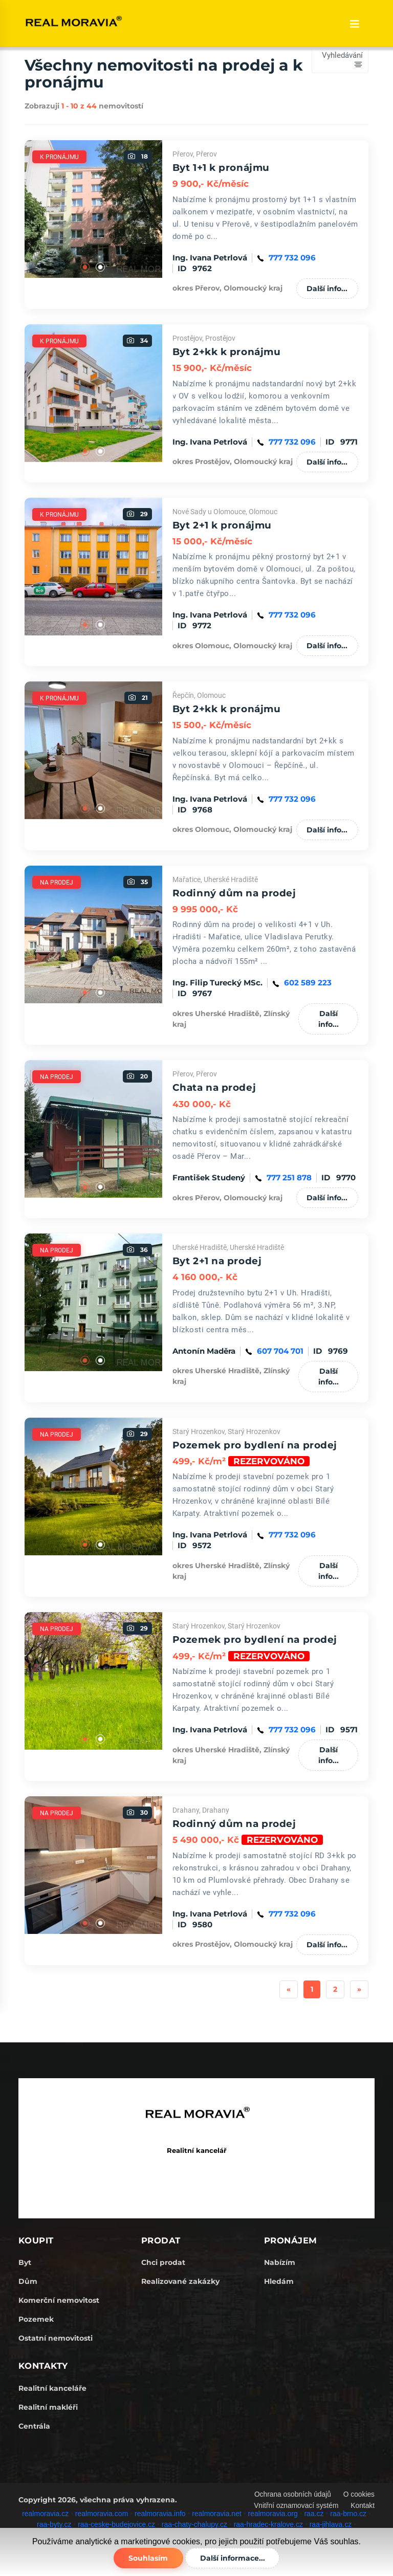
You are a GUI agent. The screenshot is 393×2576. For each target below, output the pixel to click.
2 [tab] (101, 267)
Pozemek (36, 2319)
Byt (24, 2262)
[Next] (359, 1989)
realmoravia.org (273, 2513)
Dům (27, 2281)
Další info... (327, 288)
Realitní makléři (48, 2407)
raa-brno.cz (348, 2513)
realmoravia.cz (45, 2513)
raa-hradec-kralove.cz (268, 2524)
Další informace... (233, 2558)
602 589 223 (308, 982)
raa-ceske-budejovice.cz (116, 2524)
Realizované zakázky (180, 2281)
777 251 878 (289, 1177)
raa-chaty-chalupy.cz (194, 2524)
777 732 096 (292, 257)
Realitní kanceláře (52, 2388)
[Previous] (288, 1989)
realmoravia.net (217, 2513)
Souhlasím (147, 2558)
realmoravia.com (101, 2513)
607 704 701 (280, 1351)
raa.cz (313, 2513)
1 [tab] (85, 267)
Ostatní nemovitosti (55, 2338)
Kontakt (363, 2505)
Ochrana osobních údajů (291, 2494)
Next (170, 209)
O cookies (359, 2494)
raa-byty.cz (54, 2524)
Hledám (279, 2281)
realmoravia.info (160, 2513)
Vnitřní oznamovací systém (295, 2505)
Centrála (34, 2426)
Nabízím (279, 2262)
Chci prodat (163, 2262)
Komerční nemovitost (58, 2300)
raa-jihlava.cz (331, 2524)
